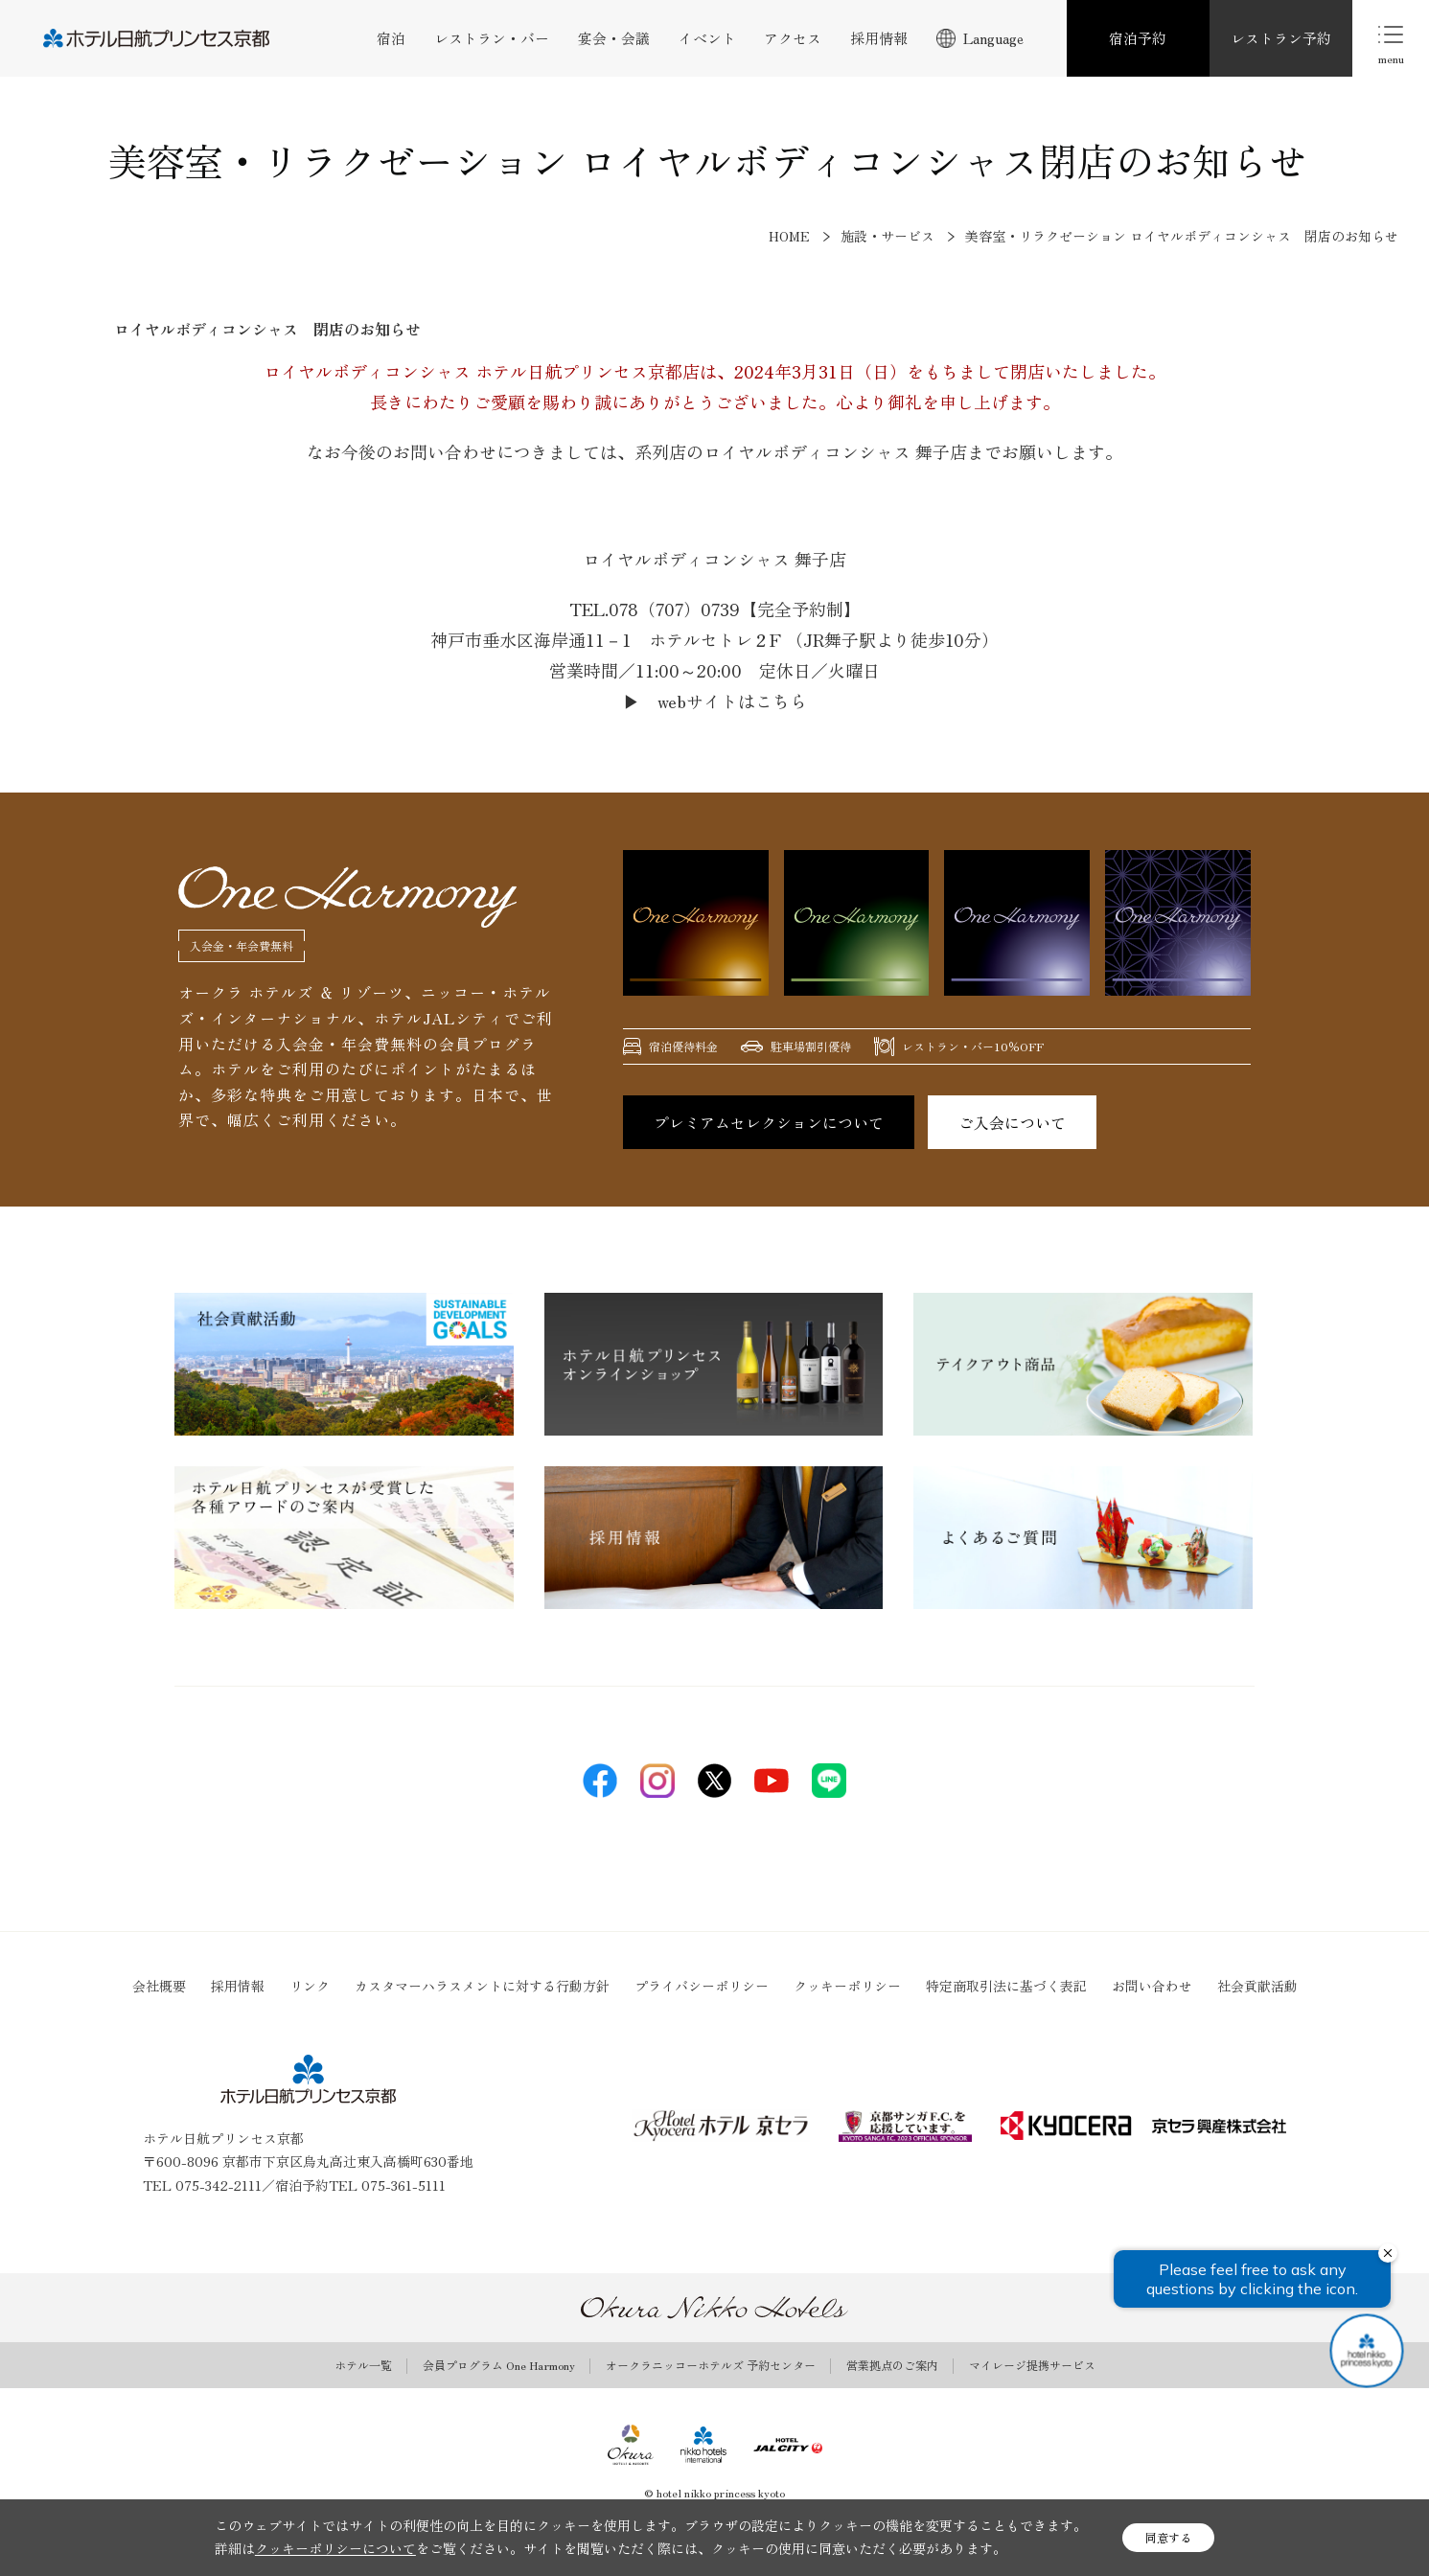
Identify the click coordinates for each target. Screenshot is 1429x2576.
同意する (1168, 2537)
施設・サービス (887, 235)
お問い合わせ (1152, 1985)
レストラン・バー (491, 38)
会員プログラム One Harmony (499, 2365)
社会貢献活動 (1257, 1985)
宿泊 (391, 38)
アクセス (792, 38)
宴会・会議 (614, 38)
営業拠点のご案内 (892, 2365)
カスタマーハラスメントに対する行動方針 (482, 1985)
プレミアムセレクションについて (769, 1122)
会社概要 (159, 1985)
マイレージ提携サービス (1032, 2365)
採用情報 (879, 38)
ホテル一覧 (363, 2365)
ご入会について (1012, 1122)
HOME (789, 235)
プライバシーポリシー (701, 1985)
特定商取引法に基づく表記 (1006, 1985)
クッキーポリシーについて (335, 2548)
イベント (707, 38)
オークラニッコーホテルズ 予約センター (711, 2365)
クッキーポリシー (847, 1985)
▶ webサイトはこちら (715, 700)
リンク (309, 1985)
